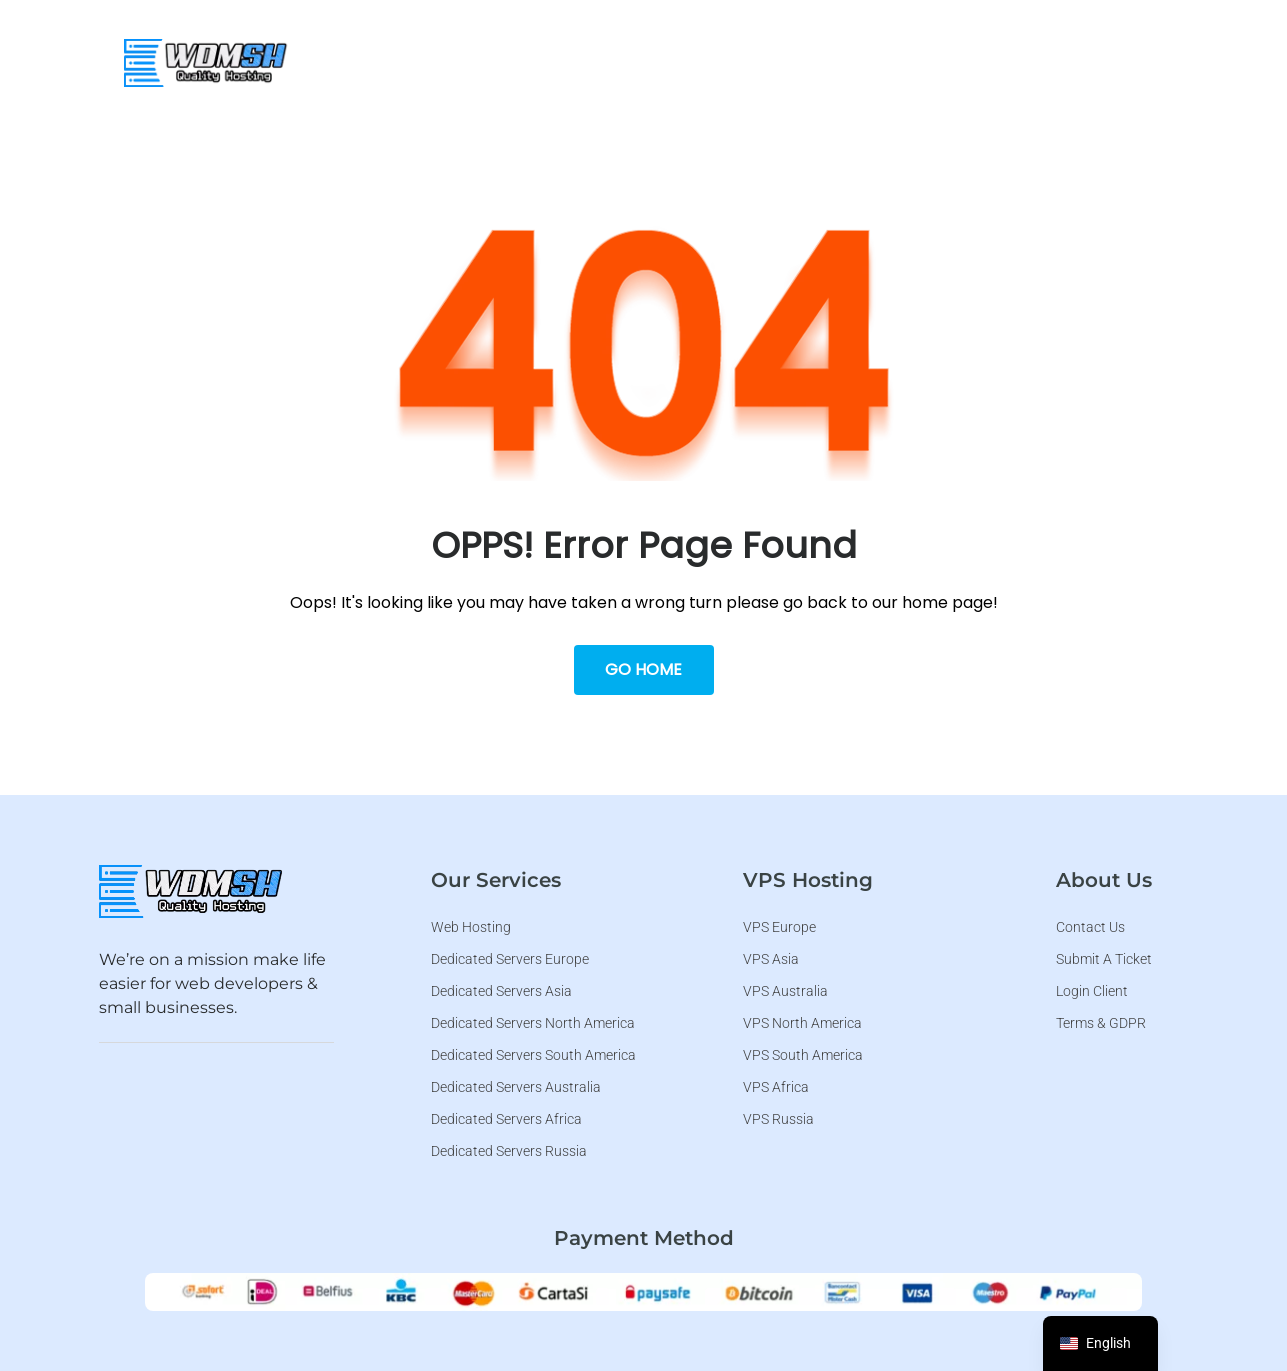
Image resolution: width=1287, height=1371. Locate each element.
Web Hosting (501, 60)
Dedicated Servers (945, 60)
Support (1091, 60)
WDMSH (390, 60)
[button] (645, 60)
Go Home (643, 669)
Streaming (791, 60)
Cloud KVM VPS (645, 60)
